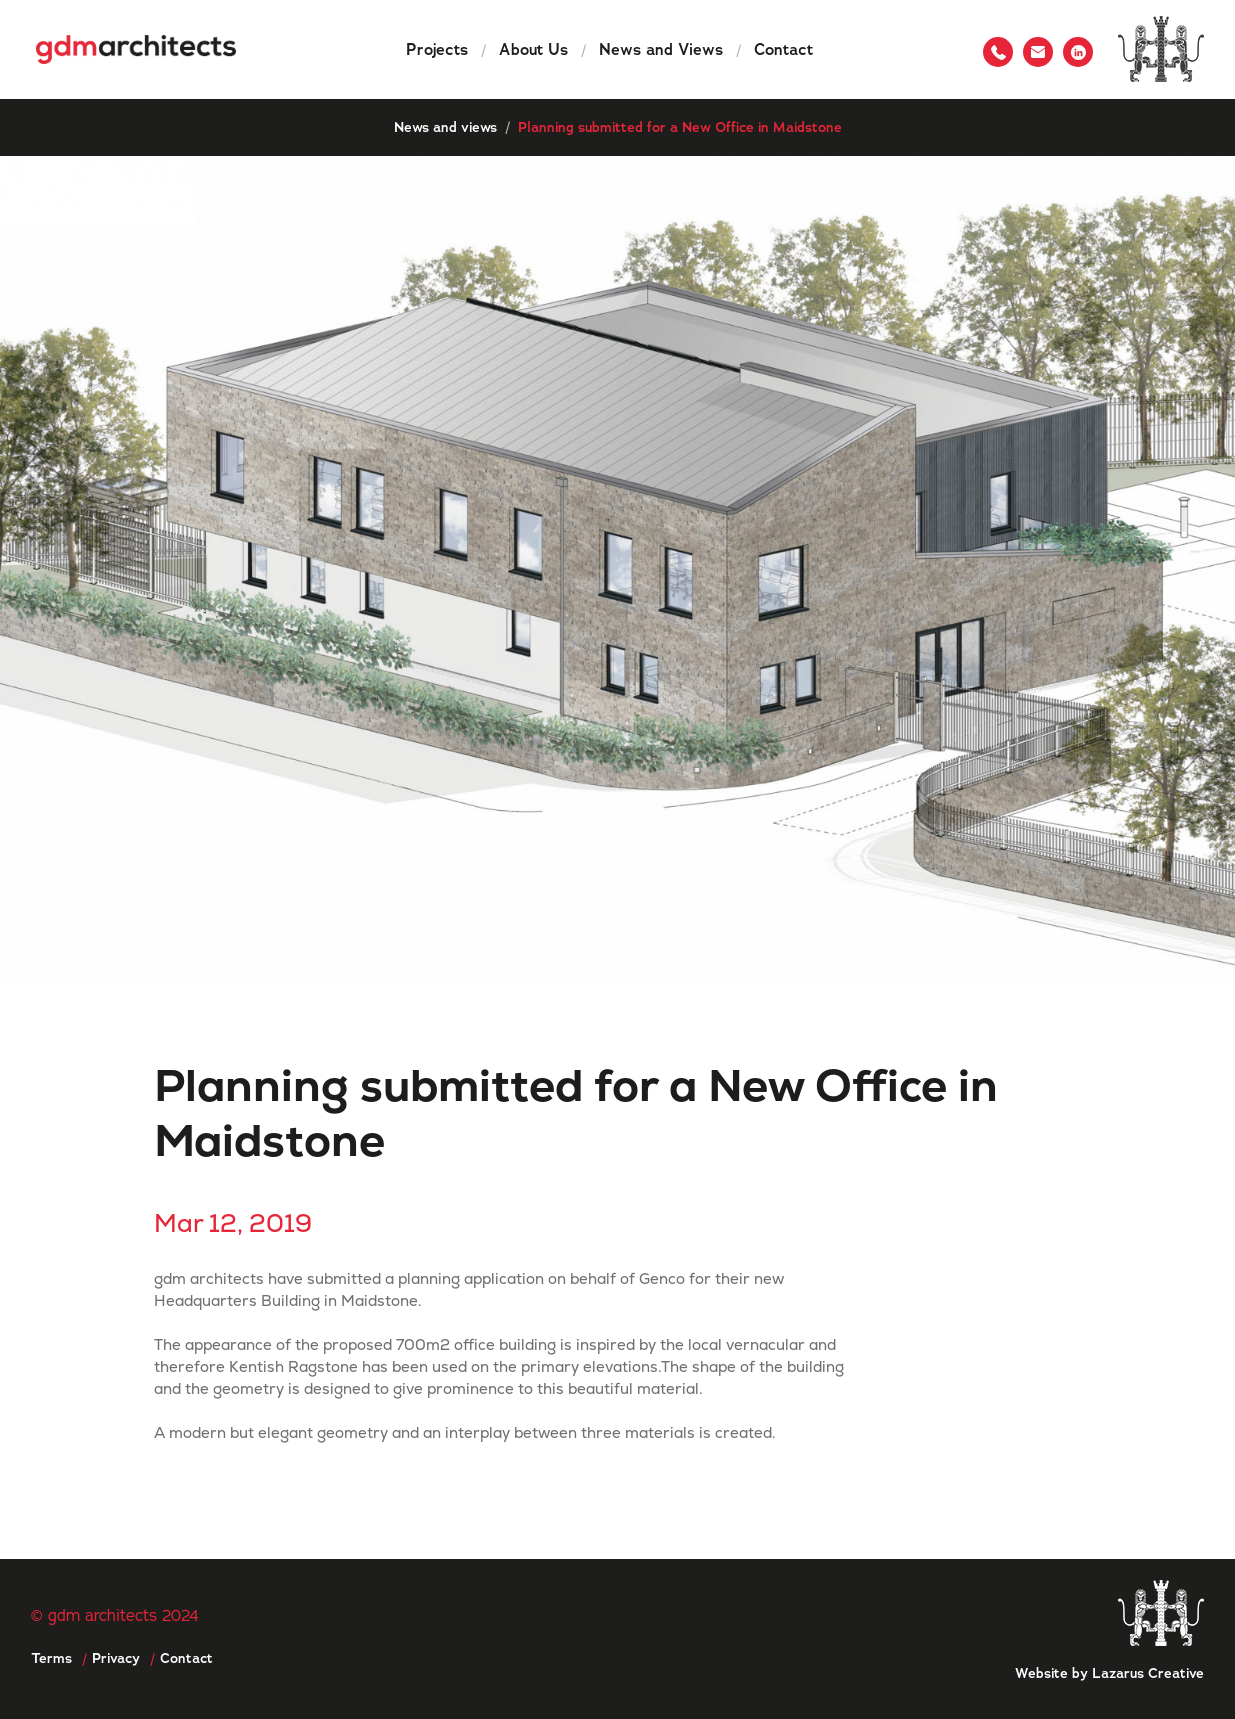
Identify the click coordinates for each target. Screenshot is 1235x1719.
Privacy (116, 1658)
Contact (784, 49)
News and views (445, 127)
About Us (533, 49)
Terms (51, 1658)
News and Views (660, 49)
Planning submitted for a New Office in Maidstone (680, 127)
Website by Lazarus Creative (1109, 1673)
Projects (437, 49)
